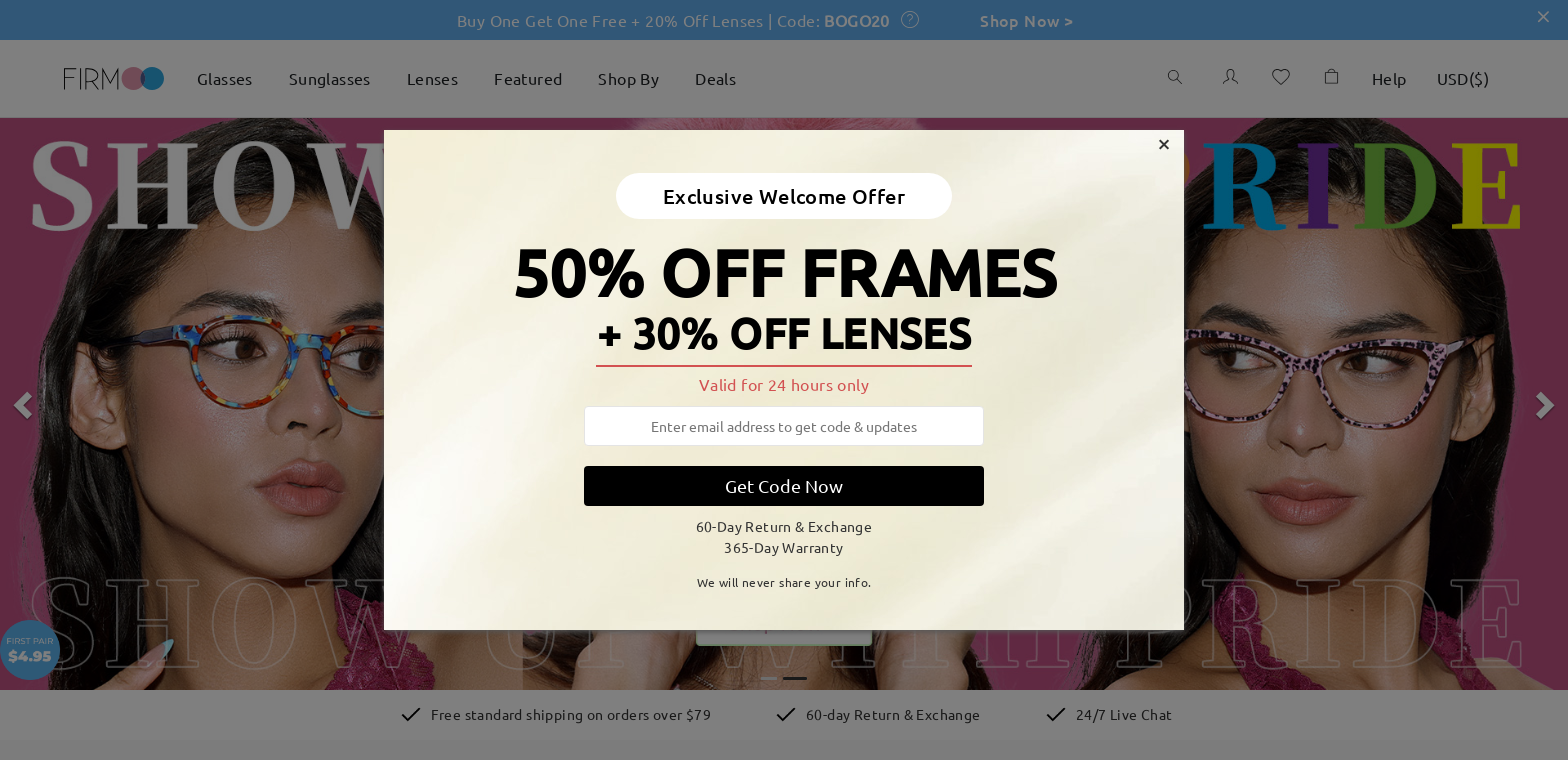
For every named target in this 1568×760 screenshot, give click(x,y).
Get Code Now (784, 485)
